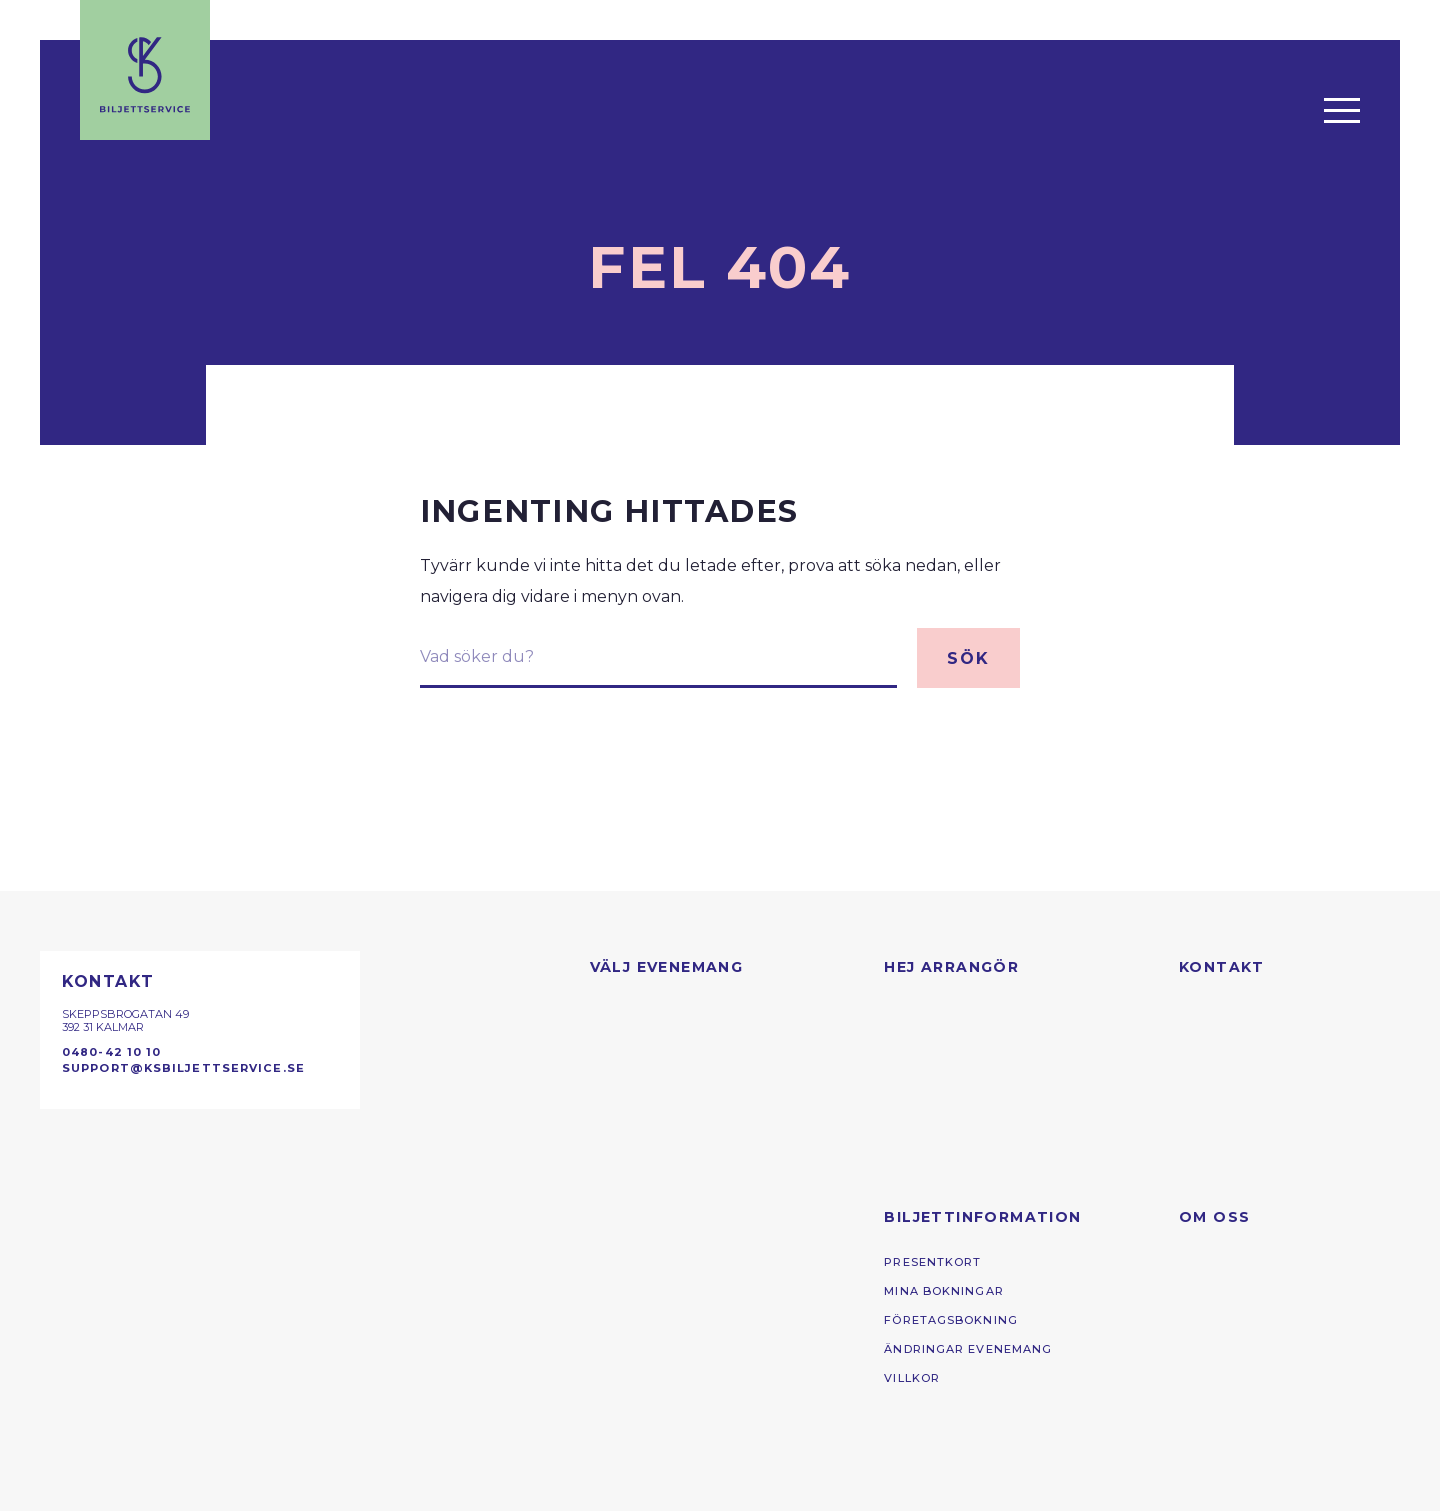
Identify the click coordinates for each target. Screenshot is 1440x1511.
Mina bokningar (944, 1291)
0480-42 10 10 (111, 1052)
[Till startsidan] (145, 70)
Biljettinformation (982, 1217)
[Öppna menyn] (1342, 110)
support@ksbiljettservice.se (183, 1068)
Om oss (1214, 1217)
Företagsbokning (951, 1320)
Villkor (912, 1378)
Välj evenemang (667, 967)
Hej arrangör (951, 967)
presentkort (932, 1262)
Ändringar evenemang (968, 1349)
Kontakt (1222, 967)
